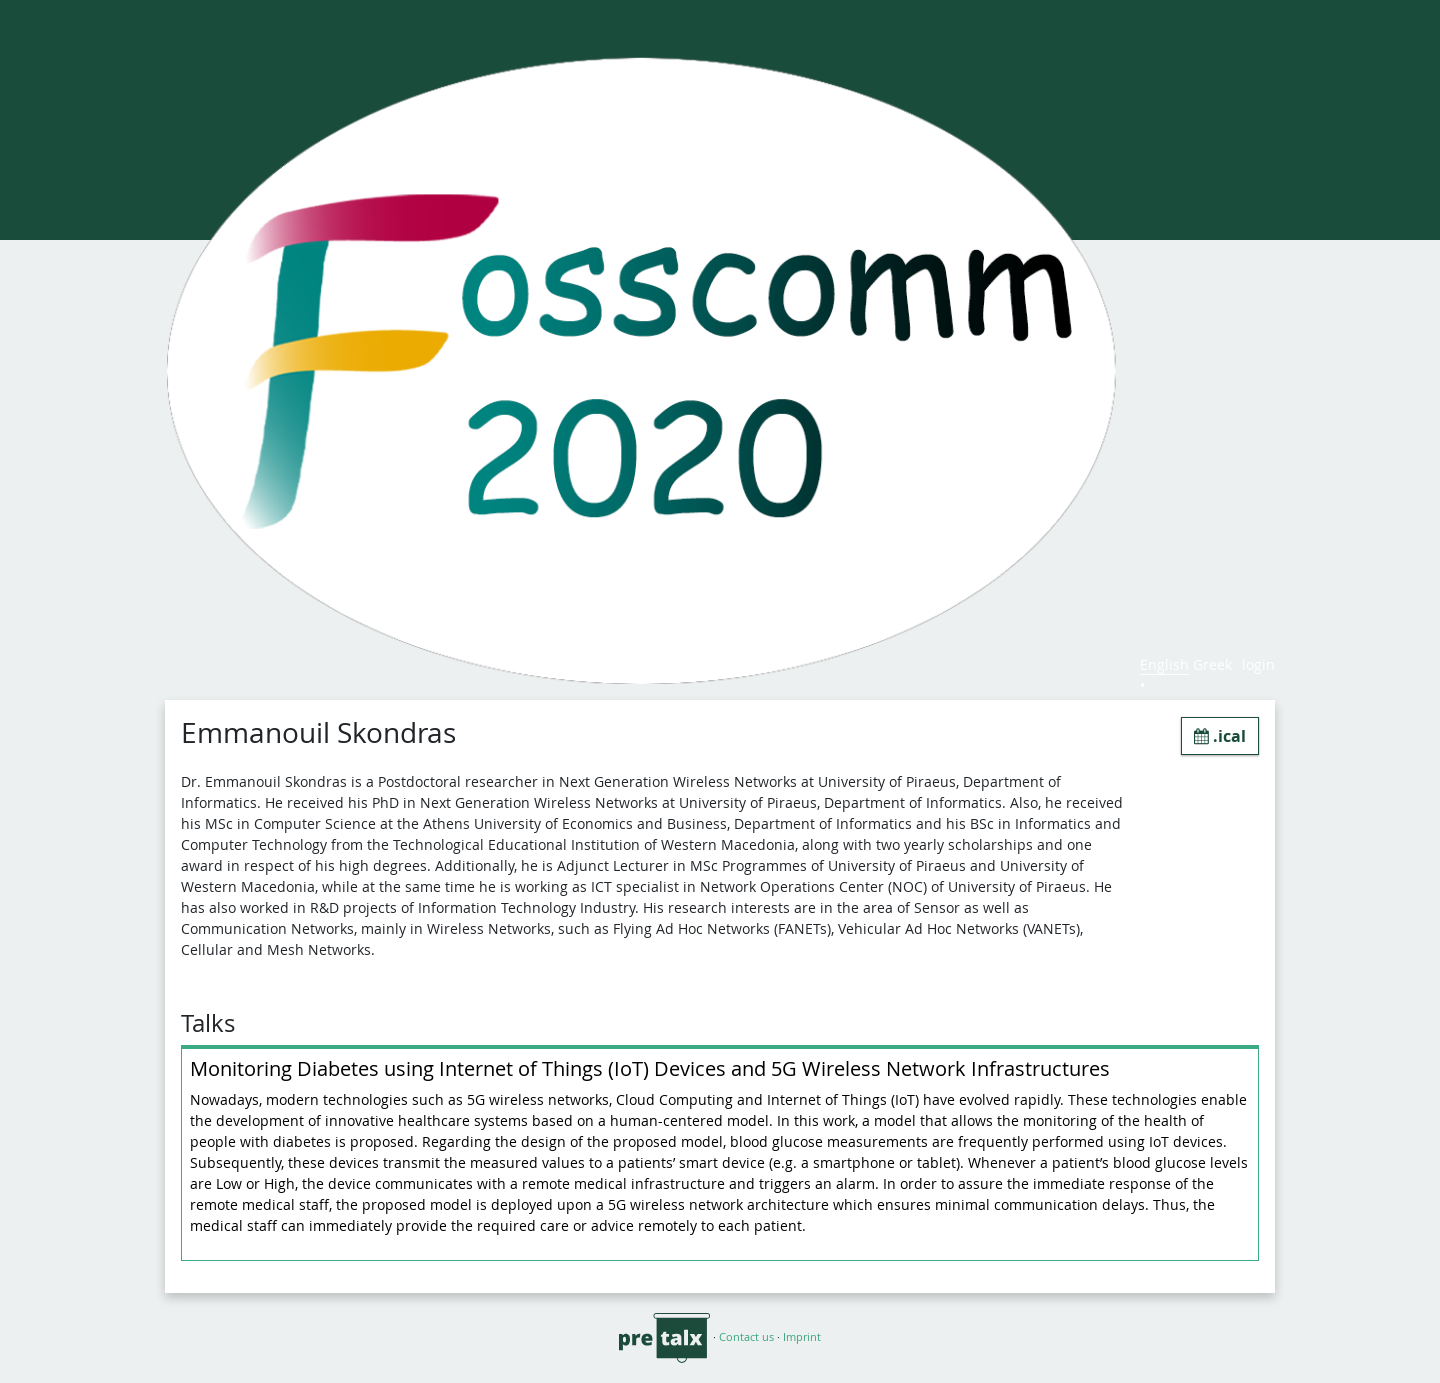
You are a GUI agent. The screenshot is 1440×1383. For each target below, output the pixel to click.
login (1258, 664)
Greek (1212, 664)
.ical (1220, 736)
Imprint (802, 1336)
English (1164, 664)
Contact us (746, 1336)
